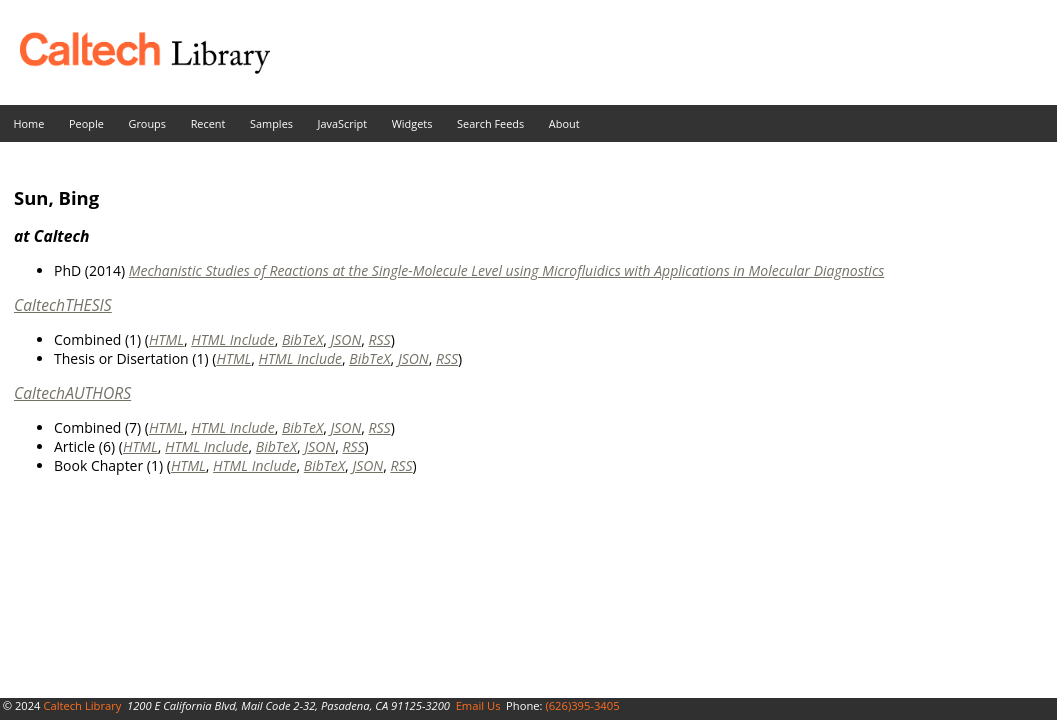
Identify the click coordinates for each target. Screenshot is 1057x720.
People (86, 123)
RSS (380, 339)
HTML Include (232, 339)
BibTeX (302, 339)
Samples (271, 123)
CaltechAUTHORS (72, 393)
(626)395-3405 (582, 705)
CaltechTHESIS (63, 305)
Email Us (478, 705)
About (564, 123)
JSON (345, 339)
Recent (208, 123)
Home (29, 123)
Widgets (412, 123)
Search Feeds (490, 123)
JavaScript (342, 123)
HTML (166, 339)
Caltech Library (82, 705)
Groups (147, 123)
